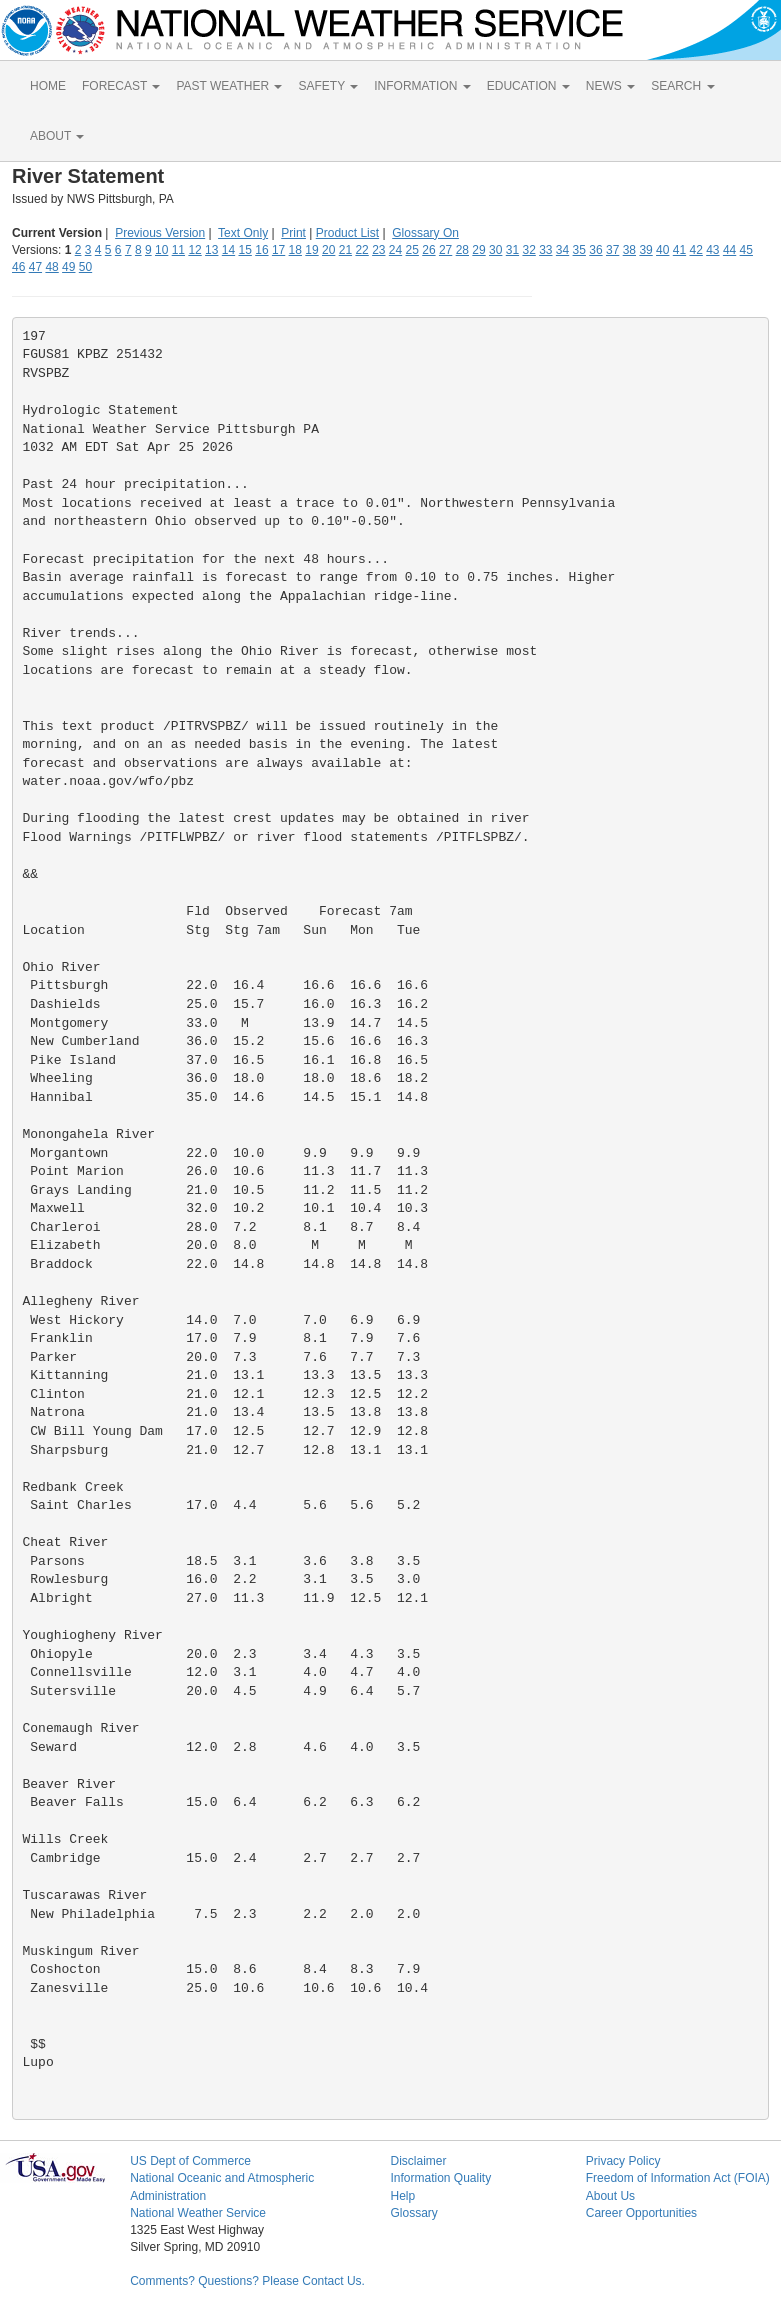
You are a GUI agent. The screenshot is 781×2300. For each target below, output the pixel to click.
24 (395, 250)
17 (278, 250)
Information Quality (440, 2178)
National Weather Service (198, 2213)
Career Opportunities (641, 2213)
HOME (48, 86)
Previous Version (160, 233)
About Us (610, 2196)
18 (295, 250)
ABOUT (57, 136)
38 (629, 250)
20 (328, 250)
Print (293, 233)
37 (612, 250)
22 (361, 250)
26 (428, 250)
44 (729, 250)
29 (478, 250)
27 (445, 250)
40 (662, 250)
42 (695, 250)
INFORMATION (422, 86)
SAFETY (328, 86)
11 (178, 250)
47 (35, 267)
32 (528, 250)
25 (412, 250)
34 (562, 250)
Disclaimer (418, 2161)
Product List (347, 233)
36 (595, 250)
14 (228, 250)
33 (545, 250)
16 (261, 250)
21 (345, 250)
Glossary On (425, 233)
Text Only (243, 233)
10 (161, 250)
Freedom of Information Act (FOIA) (678, 2178)
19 (311, 250)
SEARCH (682, 86)
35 (579, 250)
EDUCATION (528, 86)
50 (85, 267)
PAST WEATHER (229, 86)
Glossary (413, 2213)
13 (211, 250)
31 (512, 250)
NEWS (610, 86)
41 (679, 250)
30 (495, 250)
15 (245, 250)
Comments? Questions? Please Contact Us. (247, 2281)
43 (712, 250)
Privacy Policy (623, 2161)
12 (194, 250)
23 (378, 250)
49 (68, 267)
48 (51, 267)
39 (645, 250)
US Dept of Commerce (190, 2161)
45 (746, 250)
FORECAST (121, 86)
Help (402, 2196)
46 (18, 267)
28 (462, 250)
